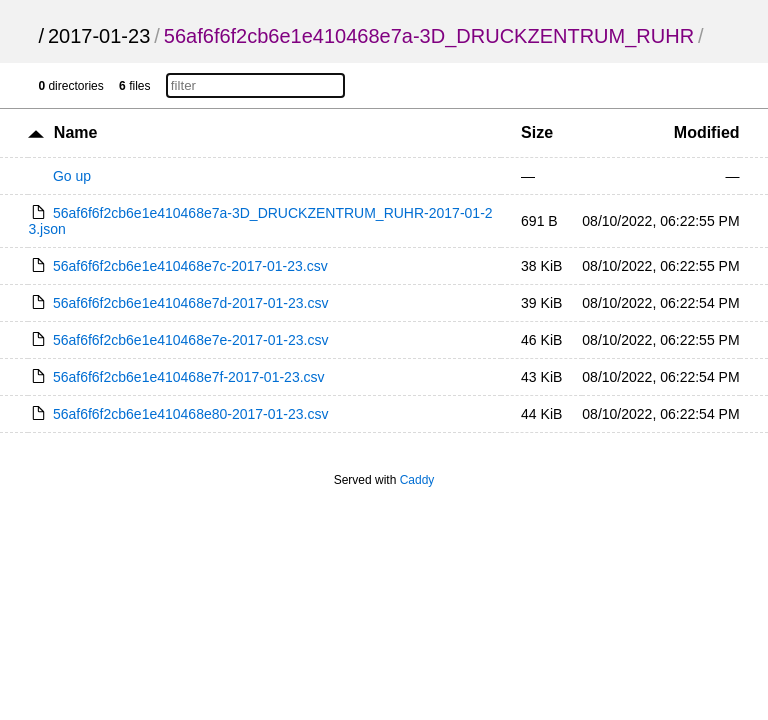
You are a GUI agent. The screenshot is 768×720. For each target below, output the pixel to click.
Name (76, 132)
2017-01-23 (99, 36)
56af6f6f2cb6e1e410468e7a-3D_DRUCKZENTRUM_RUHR (429, 36)
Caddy (417, 480)
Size (537, 132)
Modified (707, 132)
